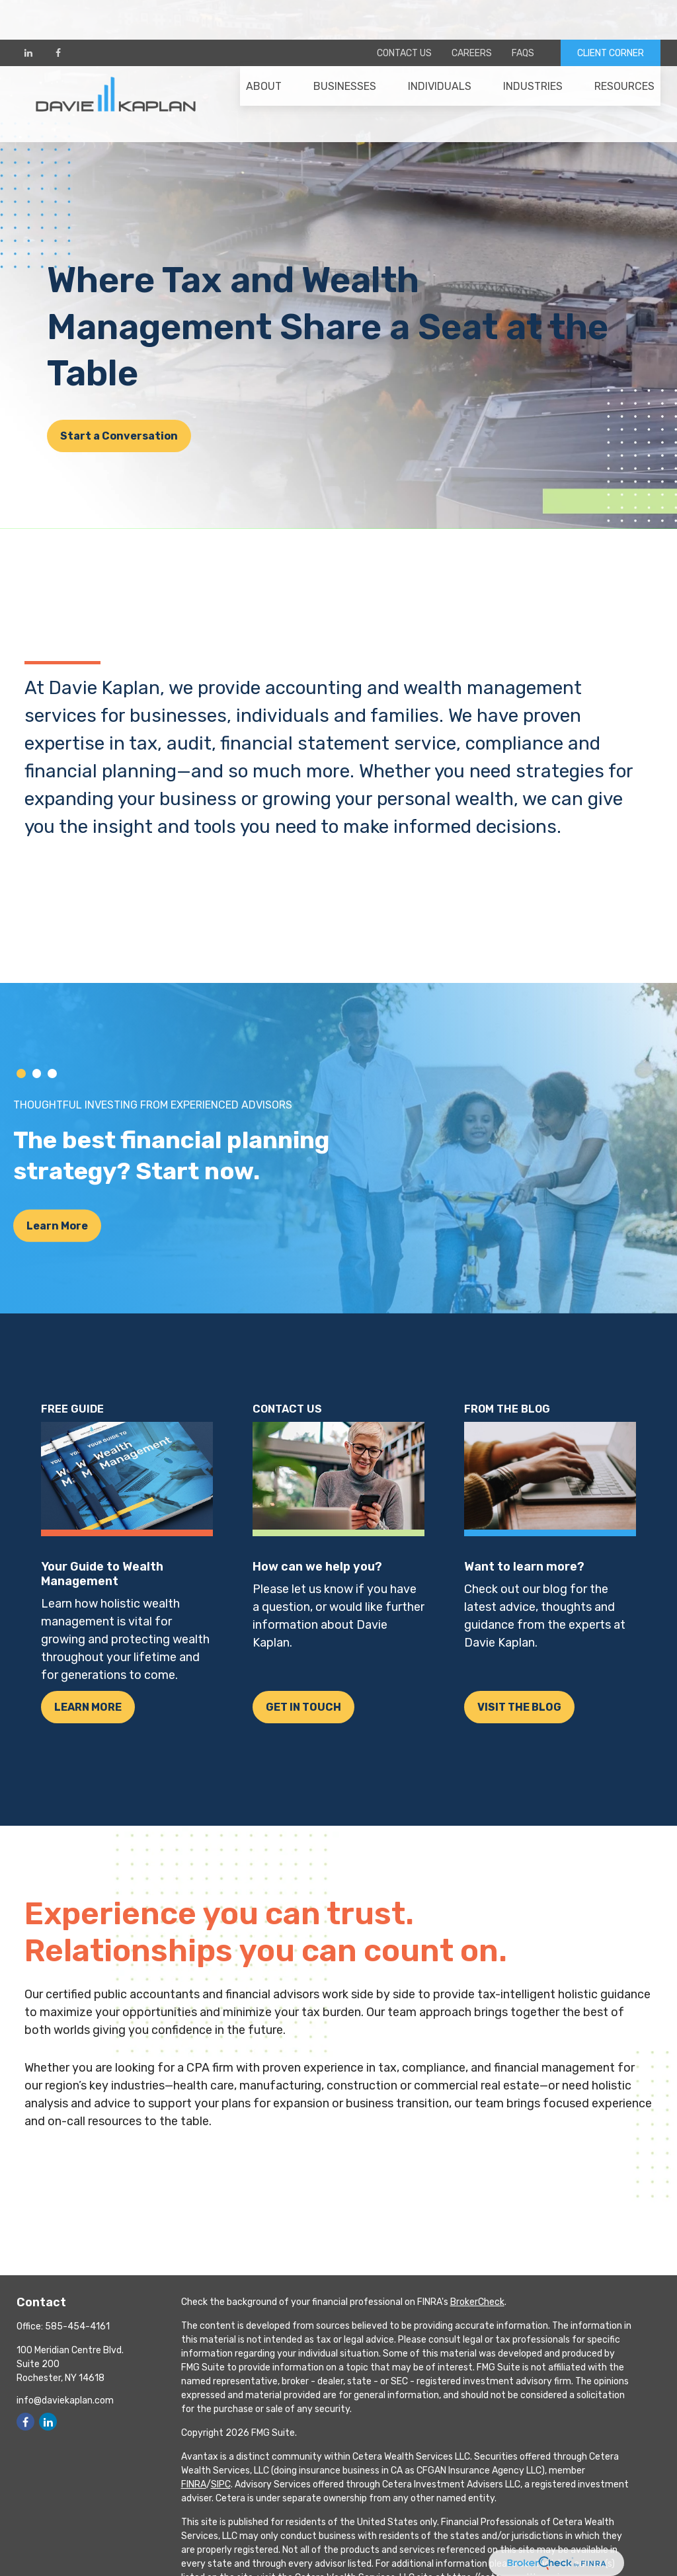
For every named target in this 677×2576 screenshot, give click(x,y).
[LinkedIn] (28, 13)
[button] (264, 54)
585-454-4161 (77, 2326)
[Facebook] (57, 13)
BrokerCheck (477, 2302)
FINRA (193, 2484)
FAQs (523, 13)
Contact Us (404, 13)
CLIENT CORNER (610, 13)
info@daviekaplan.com (65, 2400)
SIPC (221, 2484)
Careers (472, 13)
